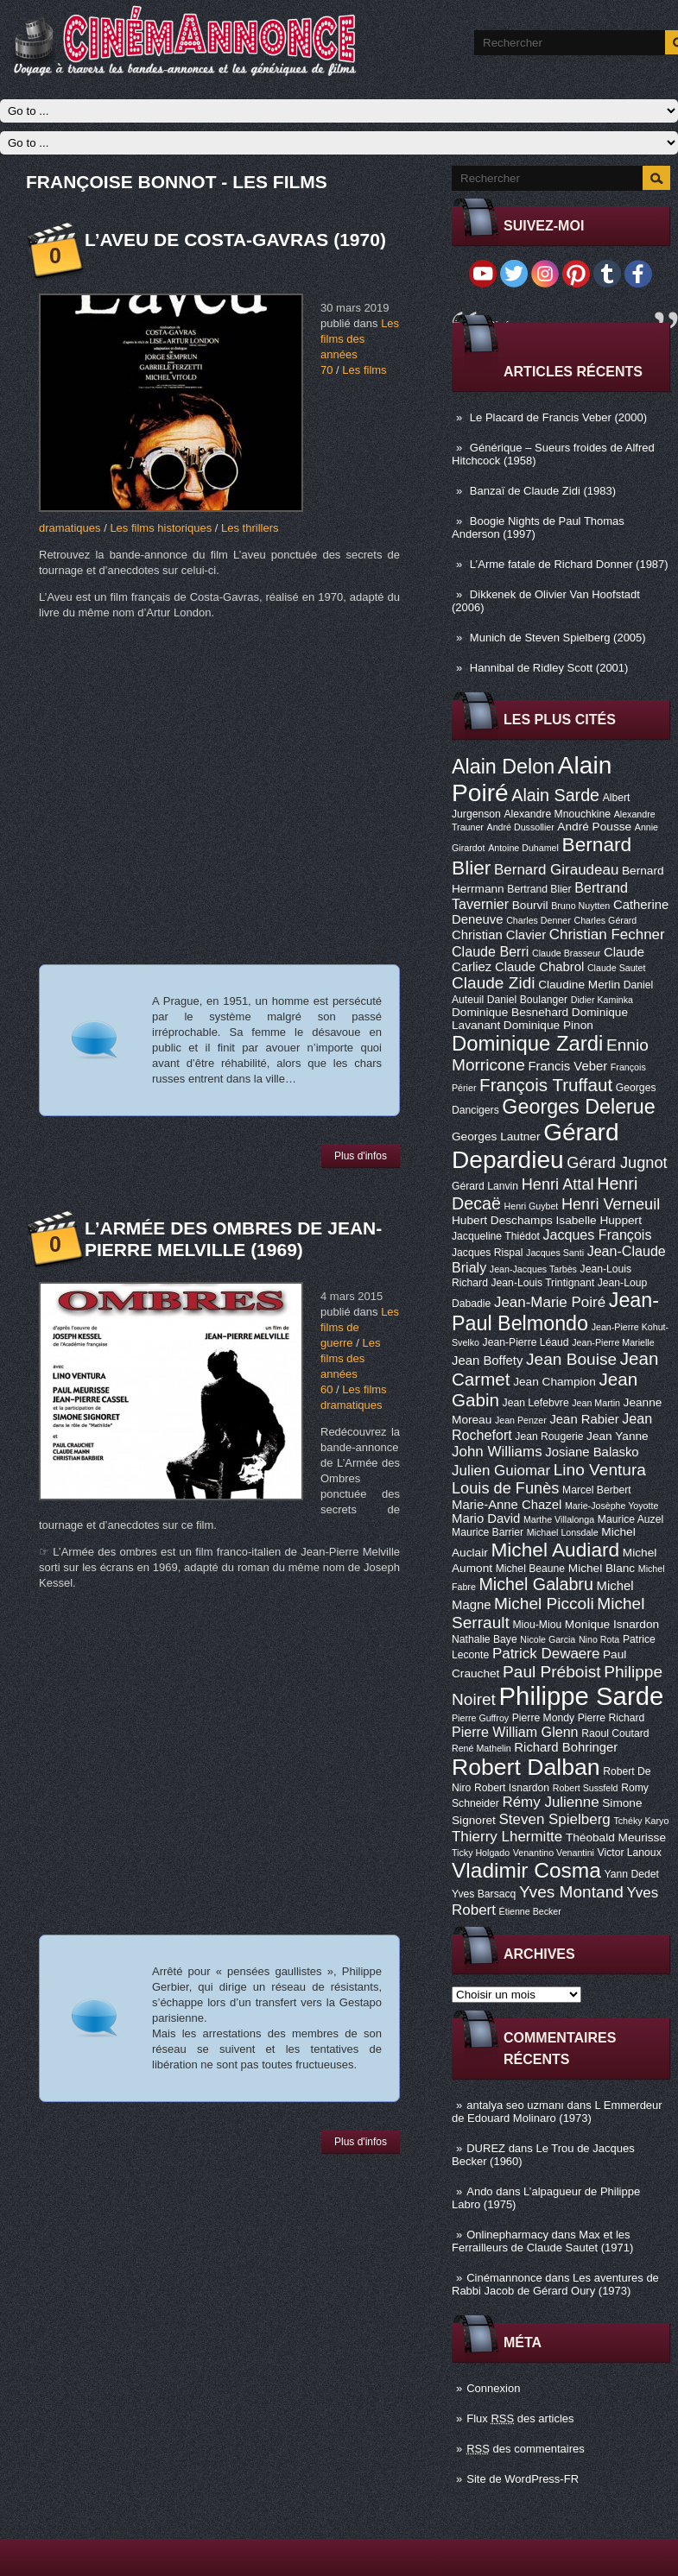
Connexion (493, 2388)
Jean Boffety (487, 1360)
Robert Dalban (526, 1767)
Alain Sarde (555, 795)
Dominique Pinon (548, 1025)
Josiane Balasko (591, 1452)
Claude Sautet (616, 968)
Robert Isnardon (511, 1788)
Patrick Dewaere (545, 1653)
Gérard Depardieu (535, 1146)
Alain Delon (503, 766)
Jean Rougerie (549, 1436)
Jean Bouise (571, 1359)
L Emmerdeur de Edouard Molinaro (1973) (557, 2112)
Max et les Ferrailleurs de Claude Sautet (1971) (542, 2241)
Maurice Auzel (630, 1519)
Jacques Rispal (487, 1253)
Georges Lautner (496, 1136)
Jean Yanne (617, 1436)
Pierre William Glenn (515, 1731)
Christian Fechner (607, 934)
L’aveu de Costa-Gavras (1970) (235, 239)
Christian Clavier (499, 935)
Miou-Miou (536, 1625)
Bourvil (530, 905)
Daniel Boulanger (527, 1000)
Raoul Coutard (615, 1733)
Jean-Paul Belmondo (555, 1312)
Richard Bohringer (566, 1747)
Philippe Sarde (581, 1696)
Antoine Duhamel (523, 848)
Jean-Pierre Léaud (526, 1342)
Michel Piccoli (544, 1603)
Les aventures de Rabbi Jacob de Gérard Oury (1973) (555, 2284)
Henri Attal (558, 1184)
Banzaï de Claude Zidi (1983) (543, 490)
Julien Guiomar (501, 1470)
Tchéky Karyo (640, 1820)
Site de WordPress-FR (522, 2478)
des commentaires (525, 2448)
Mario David (486, 1518)
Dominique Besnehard (510, 1012)
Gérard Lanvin (485, 1186)
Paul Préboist (551, 1672)
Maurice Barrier (487, 1532)
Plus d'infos (360, 1156)
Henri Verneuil (610, 1204)
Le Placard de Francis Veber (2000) (558, 417)
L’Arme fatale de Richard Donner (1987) (569, 564)
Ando (479, 2191)
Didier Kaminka (602, 999)
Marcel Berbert (596, 1490)
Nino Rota (599, 1639)
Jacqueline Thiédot (496, 1236)
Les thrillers (249, 527)
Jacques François (596, 1234)
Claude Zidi (493, 983)
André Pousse (594, 826)
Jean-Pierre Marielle (613, 1342)
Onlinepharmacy (507, 2234)
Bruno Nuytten (580, 905)
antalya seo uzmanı (515, 2105)
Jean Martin (596, 1403)
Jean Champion (554, 1381)
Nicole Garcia (547, 1639)
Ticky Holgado (481, 1852)
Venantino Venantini (553, 1852)
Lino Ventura (600, 1470)
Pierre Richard (611, 1718)
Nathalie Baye (484, 1639)
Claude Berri (490, 951)
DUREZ (485, 2148)
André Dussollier (520, 827)
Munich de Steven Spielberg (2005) (558, 637)
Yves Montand (571, 1892)
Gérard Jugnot (617, 1162)
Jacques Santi (555, 1252)
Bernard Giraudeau (556, 870)
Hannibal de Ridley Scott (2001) (549, 667)
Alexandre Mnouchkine (557, 814)
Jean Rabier (583, 1419)
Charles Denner (538, 920)
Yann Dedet (632, 1874)
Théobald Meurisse (616, 1837)
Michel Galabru (535, 1584)
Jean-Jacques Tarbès (533, 1269)
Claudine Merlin (579, 984)
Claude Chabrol (539, 967)
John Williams (497, 1451)
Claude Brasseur (566, 953)
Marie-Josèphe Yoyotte (611, 1505)
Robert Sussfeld (585, 1788)
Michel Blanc (601, 1568)
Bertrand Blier (539, 889)
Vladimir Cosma (526, 1870)
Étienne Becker (530, 1911)
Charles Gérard (605, 920)
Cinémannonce (504, 2277)
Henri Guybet (531, 1206)
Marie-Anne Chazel (506, 1505)
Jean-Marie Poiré (549, 1302)
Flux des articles (519, 2418)
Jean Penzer (521, 1420)
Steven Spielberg (555, 1819)
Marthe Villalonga (558, 1519)
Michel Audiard (555, 1549)
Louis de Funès (505, 1488)
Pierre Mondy (543, 1718)
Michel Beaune (530, 1569)
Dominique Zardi (527, 1043)
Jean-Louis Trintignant (543, 1283)
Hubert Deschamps (502, 1220)
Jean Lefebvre (536, 1403)
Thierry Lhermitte (507, 1836)
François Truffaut (545, 1085)
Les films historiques (161, 527)
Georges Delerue (578, 1106)
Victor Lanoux (630, 1853)
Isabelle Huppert (599, 1220)
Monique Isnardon (612, 1624)
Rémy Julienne (550, 1802)
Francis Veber (567, 1066)
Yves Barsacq (484, 1894)
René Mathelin (481, 1748)
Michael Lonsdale (563, 1532)
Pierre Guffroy (480, 1718)
